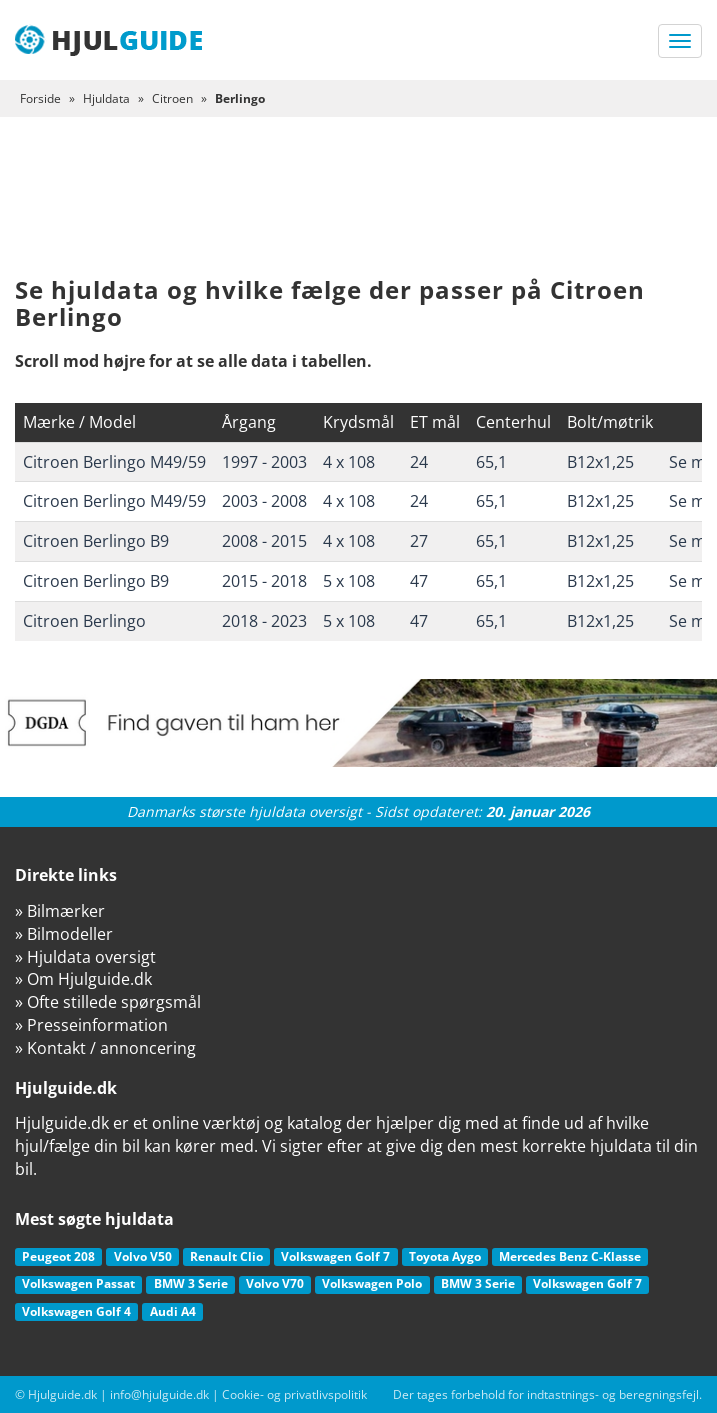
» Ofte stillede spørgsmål (108, 1002)
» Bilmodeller (64, 934)
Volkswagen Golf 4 (76, 1311)
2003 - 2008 (264, 501)
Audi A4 (173, 1311)
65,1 (491, 462)
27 (419, 541)
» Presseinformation (91, 1025)
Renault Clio (226, 1256)
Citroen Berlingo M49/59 (114, 462)
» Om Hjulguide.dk (83, 979)
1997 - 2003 (264, 462)
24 (419, 462)
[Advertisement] (358, 212)
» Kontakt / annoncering (105, 1048)
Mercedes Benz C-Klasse (570, 1256)
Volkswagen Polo (372, 1283)
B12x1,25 (600, 462)
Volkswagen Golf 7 (335, 1256)
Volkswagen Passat (78, 1283)
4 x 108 (349, 462)
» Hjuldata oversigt (85, 957)
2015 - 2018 (264, 581)
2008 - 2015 (264, 541)
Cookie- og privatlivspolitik (294, 1394)
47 (419, 581)
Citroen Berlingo (84, 621)
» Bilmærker (60, 911)
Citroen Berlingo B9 (96, 541)
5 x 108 (349, 581)
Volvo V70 (275, 1283)
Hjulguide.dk (62, 1394)
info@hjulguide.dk (159, 1394)
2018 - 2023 (264, 621)
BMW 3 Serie (191, 1283)
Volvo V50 (143, 1256)
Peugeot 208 (58, 1256)
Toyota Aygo (445, 1256)
